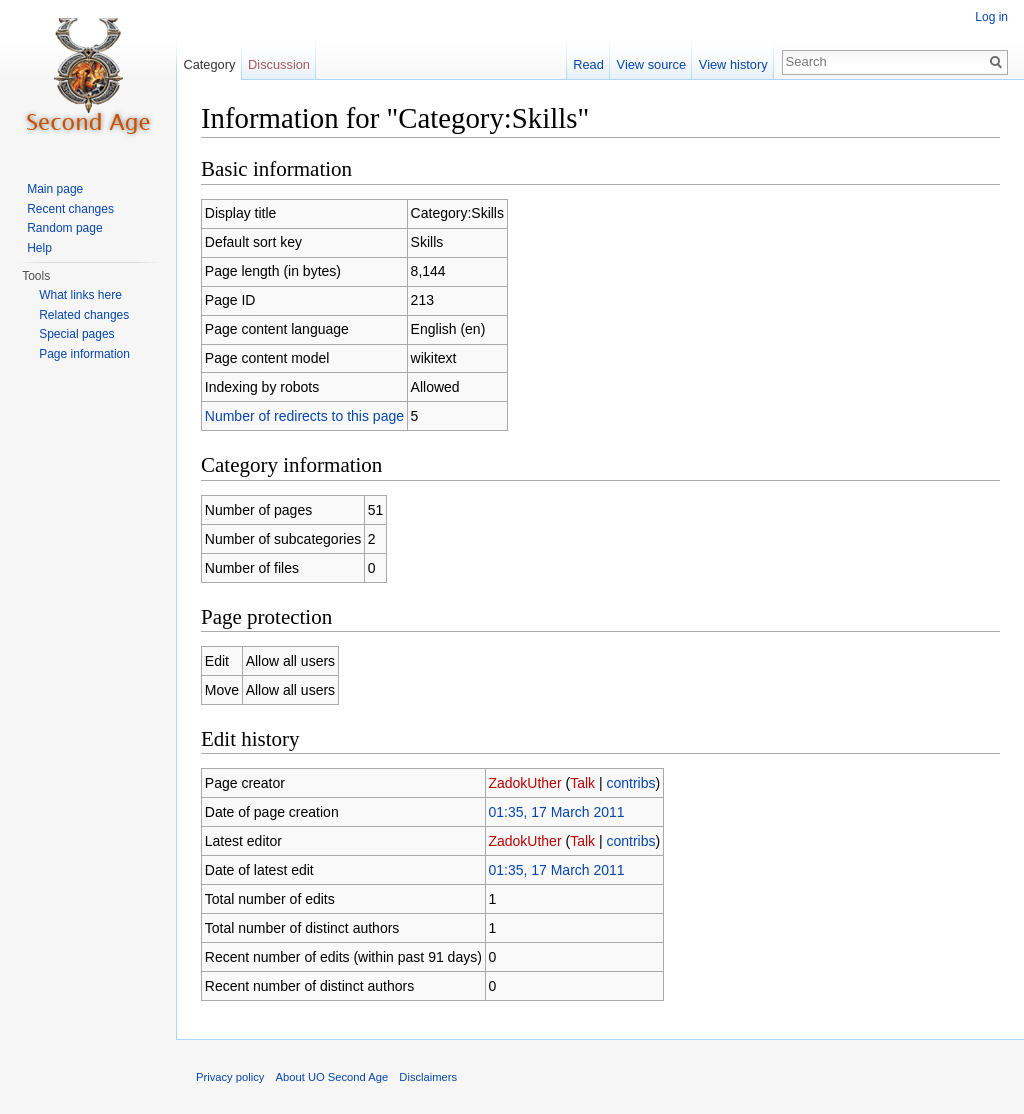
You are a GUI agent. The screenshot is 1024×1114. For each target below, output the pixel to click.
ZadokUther (524, 783)
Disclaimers (428, 1077)
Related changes (84, 315)
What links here (80, 295)
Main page (55, 189)
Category (209, 64)
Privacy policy (230, 1077)
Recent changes (70, 209)
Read (588, 64)
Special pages (76, 334)
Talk (582, 783)
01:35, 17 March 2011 (556, 812)
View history (733, 64)
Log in (991, 17)
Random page (64, 228)
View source (651, 64)
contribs (630, 783)
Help (39, 248)
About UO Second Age (332, 1077)
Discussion (279, 64)
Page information (84, 354)
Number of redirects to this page (304, 416)
